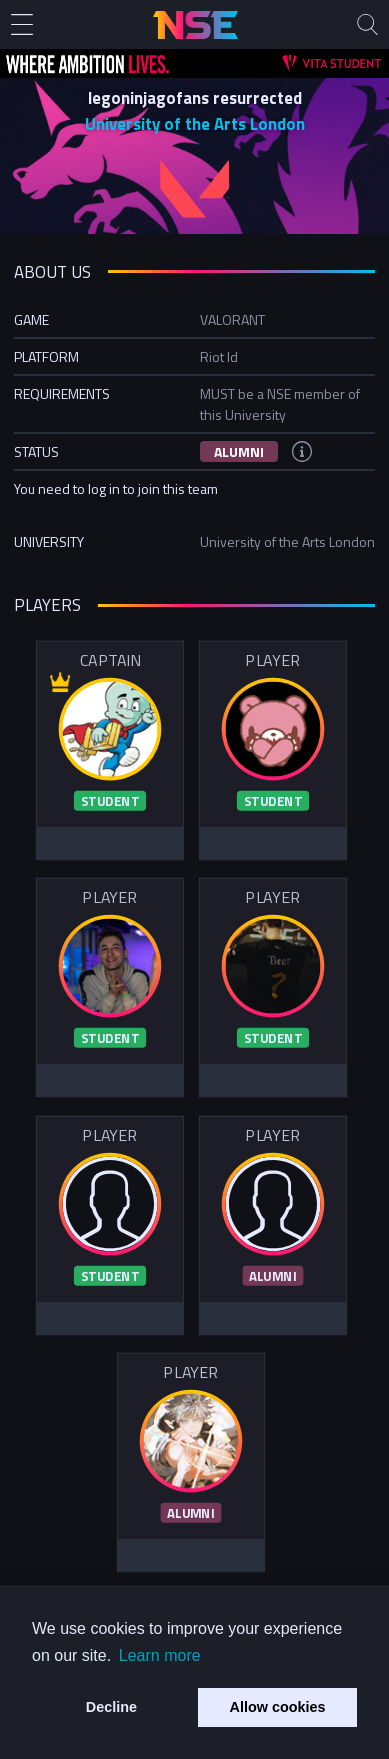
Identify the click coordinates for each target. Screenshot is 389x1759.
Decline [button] (111, 1707)
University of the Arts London (195, 124)
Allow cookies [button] (278, 1707)
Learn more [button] (160, 1655)
